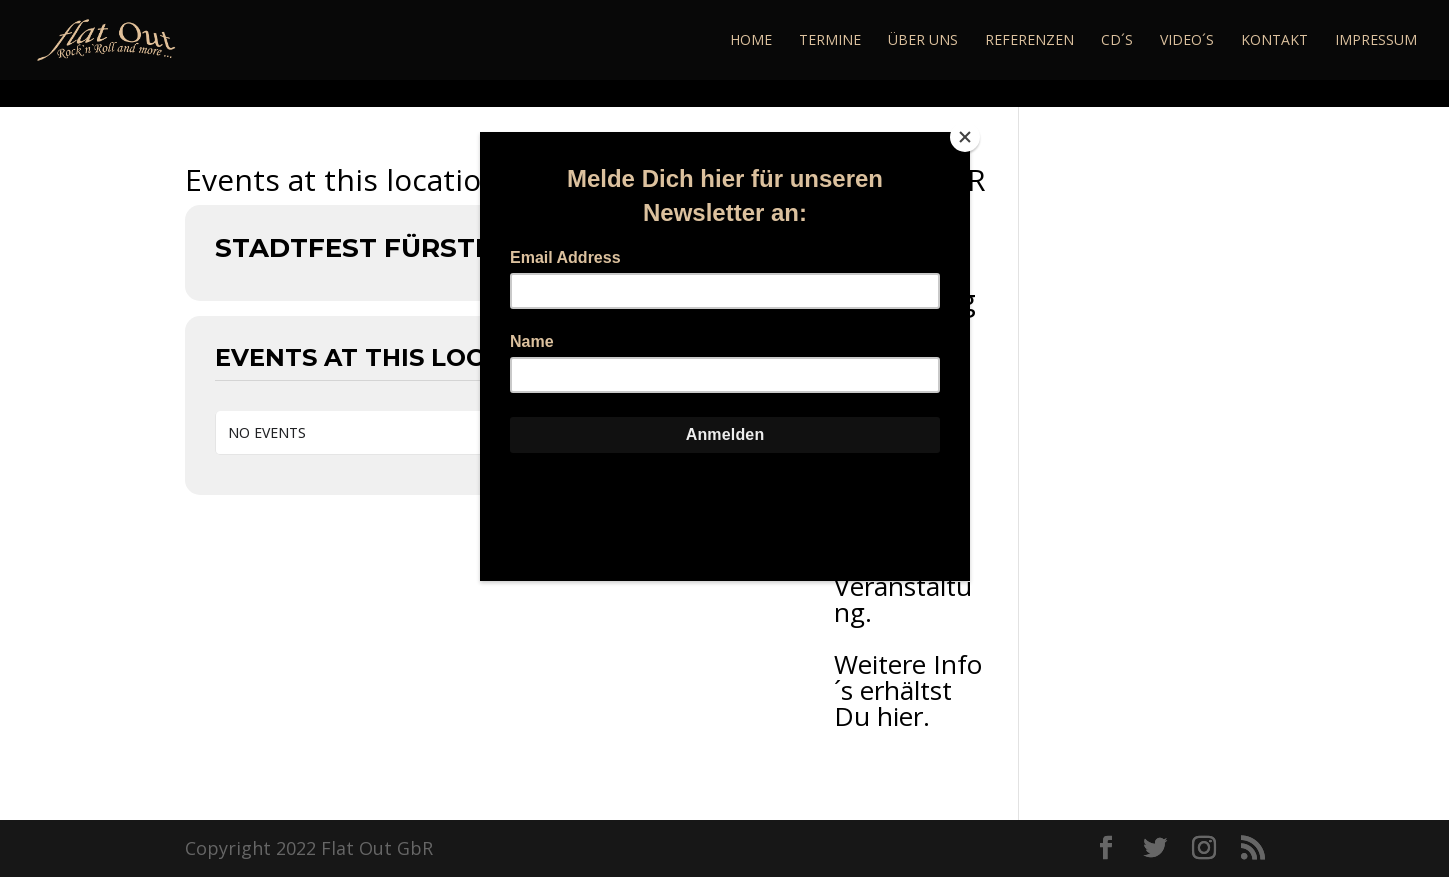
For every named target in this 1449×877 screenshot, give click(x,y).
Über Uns (923, 41)
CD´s (1117, 41)
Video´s (1187, 41)
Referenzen (1029, 41)
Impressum (1376, 41)
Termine (830, 41)
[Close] (965, 137)
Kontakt (1274, 41)
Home (751, 41)
